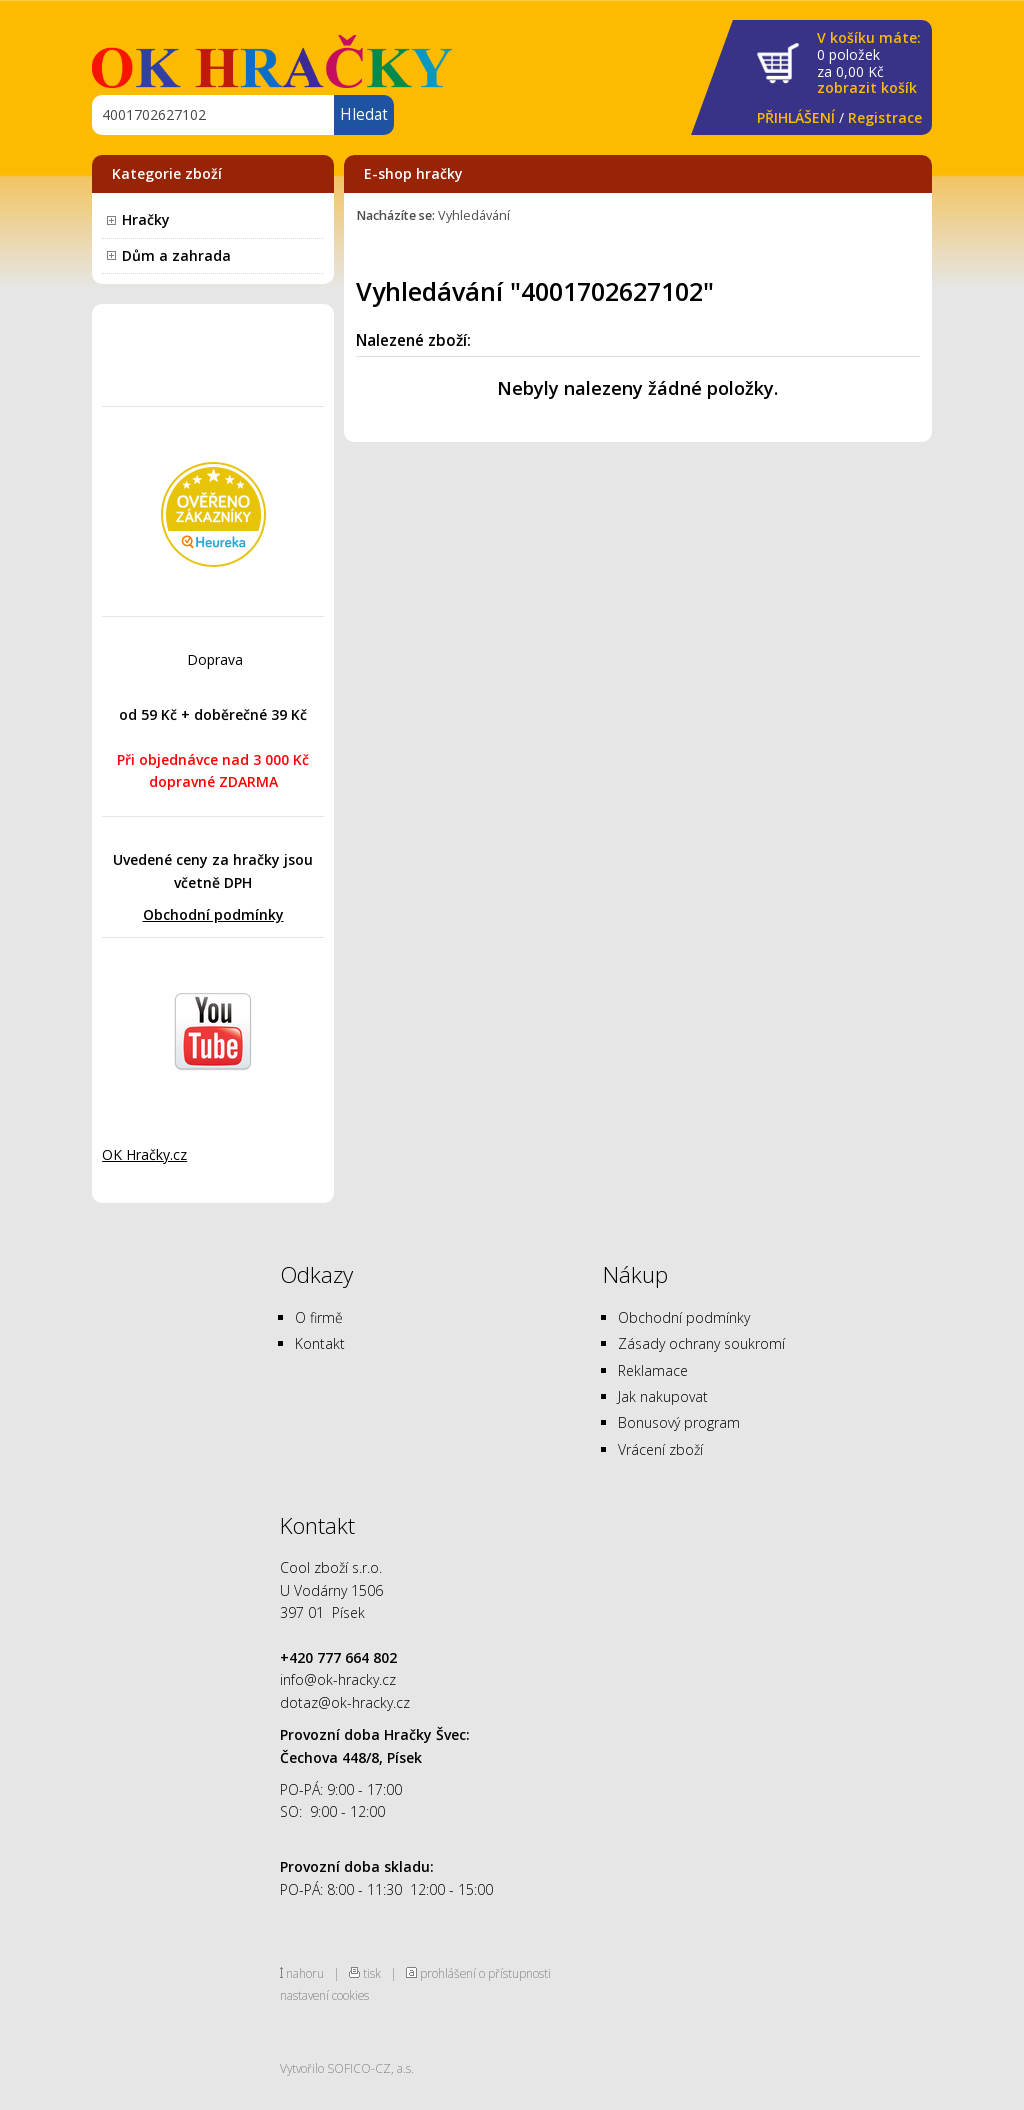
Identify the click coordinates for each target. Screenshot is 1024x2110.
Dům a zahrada (176, 255)
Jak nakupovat (663, 1396)
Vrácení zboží (660, 1449)
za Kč (869, 63)
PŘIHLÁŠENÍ (796, 117)
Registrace (885, 117)
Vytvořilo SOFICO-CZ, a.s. (347, 2068)
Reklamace (653, 1370)
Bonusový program (679, 1422)
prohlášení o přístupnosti (485, 1973)
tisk (372, 1973)
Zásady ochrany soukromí (701, 1343)
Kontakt (320, 1343)
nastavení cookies (324, 1995)
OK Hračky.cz (144, 1154)
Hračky (146, 219)
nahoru (305, 1973)
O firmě (319, 1317)
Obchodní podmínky (213, 914)
